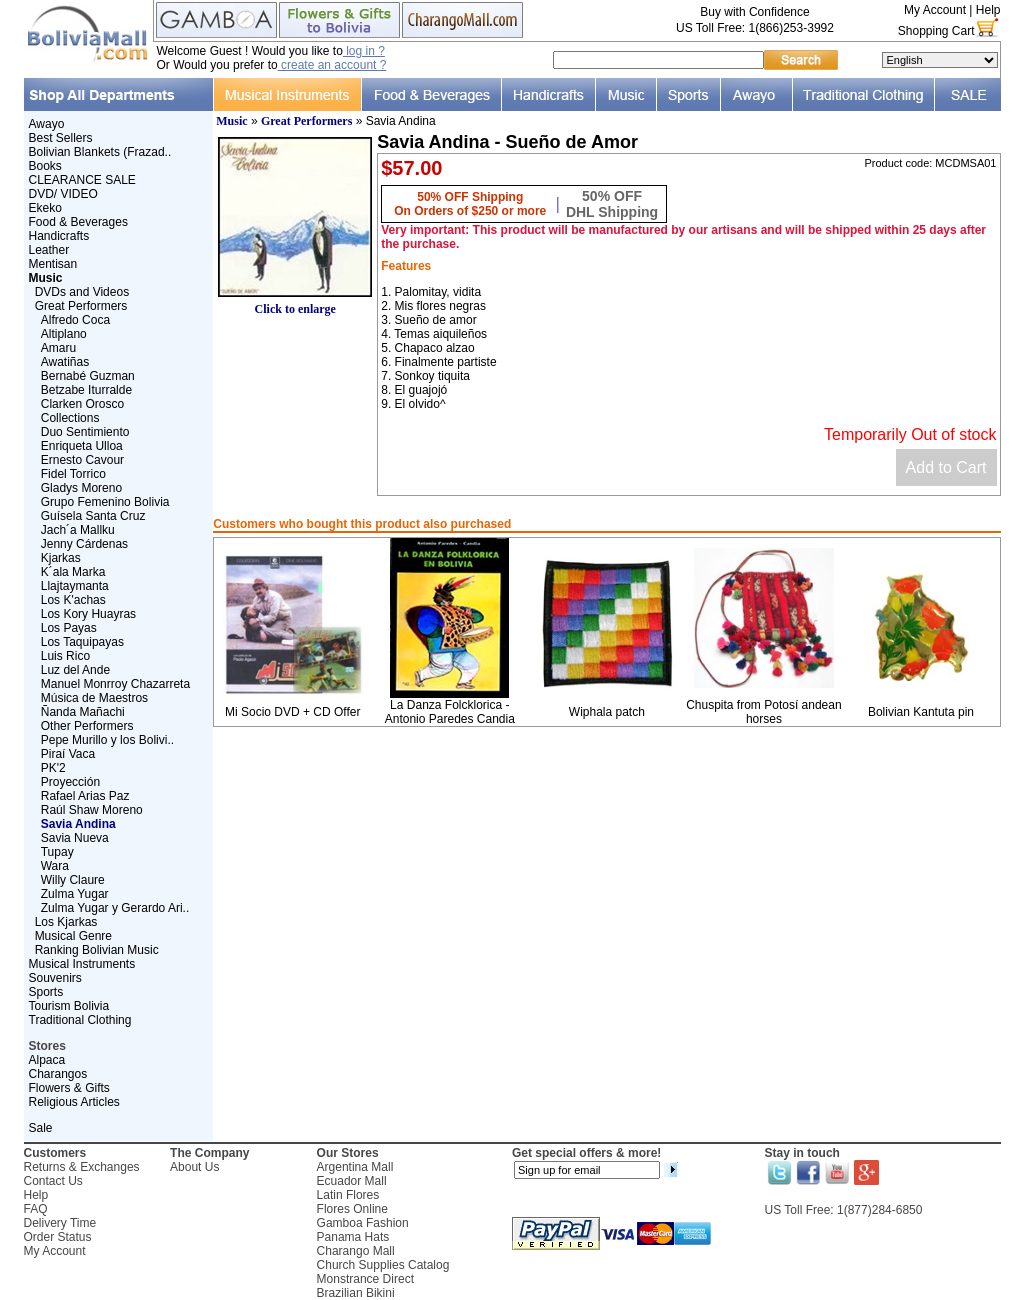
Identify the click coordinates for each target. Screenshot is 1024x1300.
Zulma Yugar (75, 894)
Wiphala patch (607, 712)
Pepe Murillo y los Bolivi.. (107, 740)
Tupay (57, 852)
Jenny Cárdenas (84, 544)
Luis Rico (65, 656)
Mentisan (53, 264)
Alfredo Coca (75, 320)
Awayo (47, 124)
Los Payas (69, 628)
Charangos (58, 1074)
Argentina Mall (355, 1167)
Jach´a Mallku (78, 530)
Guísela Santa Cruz (93, 516)
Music (231, 121)
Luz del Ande (75, 670)
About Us (194, 1167)
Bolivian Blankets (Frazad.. (100, 152)
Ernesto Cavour (82, 460)
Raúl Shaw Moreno (92, 810)
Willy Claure (73, 880)
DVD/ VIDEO (63, 194)
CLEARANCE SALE (82, 180)
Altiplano (64, 334)
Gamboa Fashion (363, 1223)
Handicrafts (59, 236)
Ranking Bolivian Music (97, 950)
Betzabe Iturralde (86, 390)
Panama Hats (353, 1237)
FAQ (36, 1209)
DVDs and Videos (82, 292)
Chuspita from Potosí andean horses (763, 712)
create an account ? (332, 65)
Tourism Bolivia (69, 1006)
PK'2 (53, 768)
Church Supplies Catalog (383, 1265)
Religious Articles (74, 1102)
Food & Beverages (78, 222)
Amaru (58, 348)
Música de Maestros (94, 698)
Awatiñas (65, 362)
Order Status (58, 1237)
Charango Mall (356, 1251)
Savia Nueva (75, 838)
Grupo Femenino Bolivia (105, 502)
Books (45, 166)
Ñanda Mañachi (83, 712)
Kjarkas (61, 558)
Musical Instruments (82, 964)
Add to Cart (946, 467)
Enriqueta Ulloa (82, 446)
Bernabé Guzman (88, 376)
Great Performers (81, 306)
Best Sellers (61, 138)
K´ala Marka (73, 572)
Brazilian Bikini (356, 1293)
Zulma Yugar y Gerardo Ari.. (115, 908)
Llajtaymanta (75, 586)
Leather (49, 250)
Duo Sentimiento (85, 432)
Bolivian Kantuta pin (921, 712)
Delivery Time (60, 1223)
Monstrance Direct (365, 1279)
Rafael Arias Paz (85, 796)
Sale (41, 1128)
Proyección (70, 782)
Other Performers (87, 726)
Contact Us (53, 1181)
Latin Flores (348, 1195)
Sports (46, 992)
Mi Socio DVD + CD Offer (292, 712)
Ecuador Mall (352, 1181)
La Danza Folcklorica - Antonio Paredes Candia (450, 712)
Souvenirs (55, 978)
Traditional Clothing (80, 1020)
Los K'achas (73, 600)
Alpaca (47, 1060)
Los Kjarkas (66, 922)
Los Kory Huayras (88, 614)
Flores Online (352, 1209)
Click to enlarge (295, 303)
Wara (55, 866)
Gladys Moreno (81, 488)
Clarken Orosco (82, 404)
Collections (70, 418)
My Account (935, 10)
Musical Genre (73, 936)
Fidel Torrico (73, 474)
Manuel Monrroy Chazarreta (115, 684)
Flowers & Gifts (69, 1088)
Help (988, 10)
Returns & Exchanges (82, 1167)
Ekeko (45, 208)
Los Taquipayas (82, 642)
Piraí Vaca (68, 754)
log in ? (364, 51)
